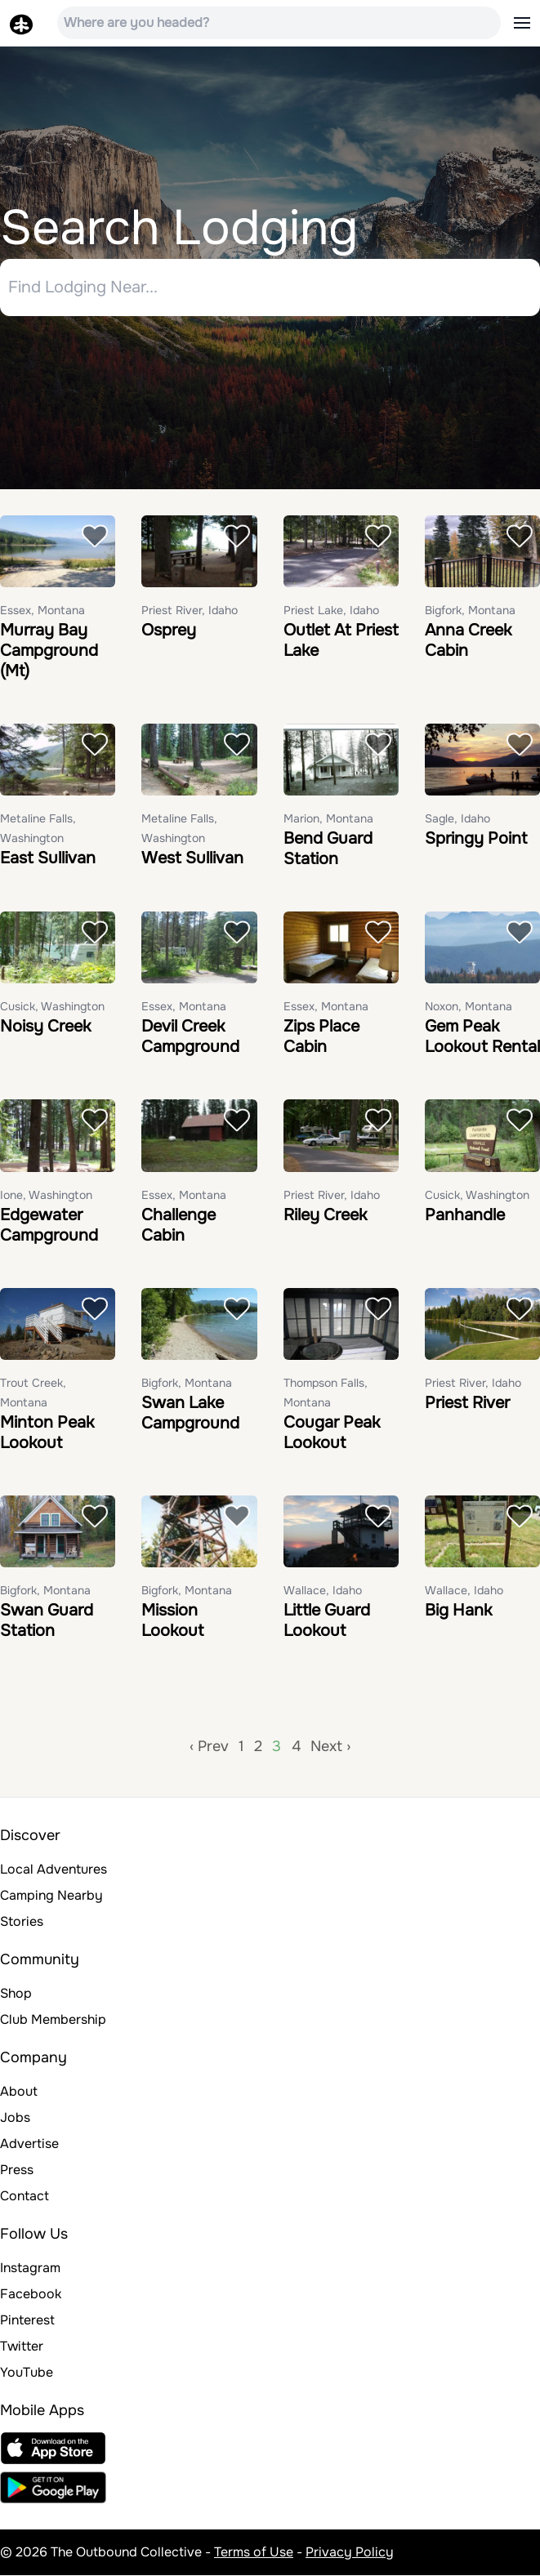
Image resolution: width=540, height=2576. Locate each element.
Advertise (29, 2144)
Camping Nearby (51, 1896)
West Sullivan (192, 859)
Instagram (30, 2268)
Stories (21, 1922)
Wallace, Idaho (322, 1591)
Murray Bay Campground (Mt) (49, 650)
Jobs (15, 2118)
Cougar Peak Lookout (331, 1432)
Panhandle (465, 1215)
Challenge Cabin (178, 1225)
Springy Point (476, 839)
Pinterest (27, 2320)
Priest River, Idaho (189, 610)
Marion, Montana (328, 819)
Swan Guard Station (46, 1621)
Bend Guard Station (328, 849)
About (19, 2092)
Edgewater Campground (49, 1225)
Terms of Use (253, 2552)
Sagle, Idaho (457, 819)
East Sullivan (48, 859)
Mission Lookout (172, 1621)
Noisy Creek (45, 1027)
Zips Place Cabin (321, 1037)
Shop (16, 1994)
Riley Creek (325, 1215)
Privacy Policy (350, 2552)
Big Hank (458, 1611)
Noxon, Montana (468, 1007)
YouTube (26, 2373)
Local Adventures (53, 1870)
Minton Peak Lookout (47, 1432)
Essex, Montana (42, 610)
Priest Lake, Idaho (331, 610)
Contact (24, 2196)
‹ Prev (209, 1747)
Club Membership (53, 2020)
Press (16, 2170)
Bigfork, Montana (470, 610)
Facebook (30, 2294)
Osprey (168, 630)
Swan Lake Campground (190, 1413)
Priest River (467, 1403)
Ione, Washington (46, 1195)
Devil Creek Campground (190, 1037)
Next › (330, 1747)
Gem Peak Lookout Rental (482, 1037)
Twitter (21, 2346)
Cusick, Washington (52, 1007)
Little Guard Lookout (326, 1621)
